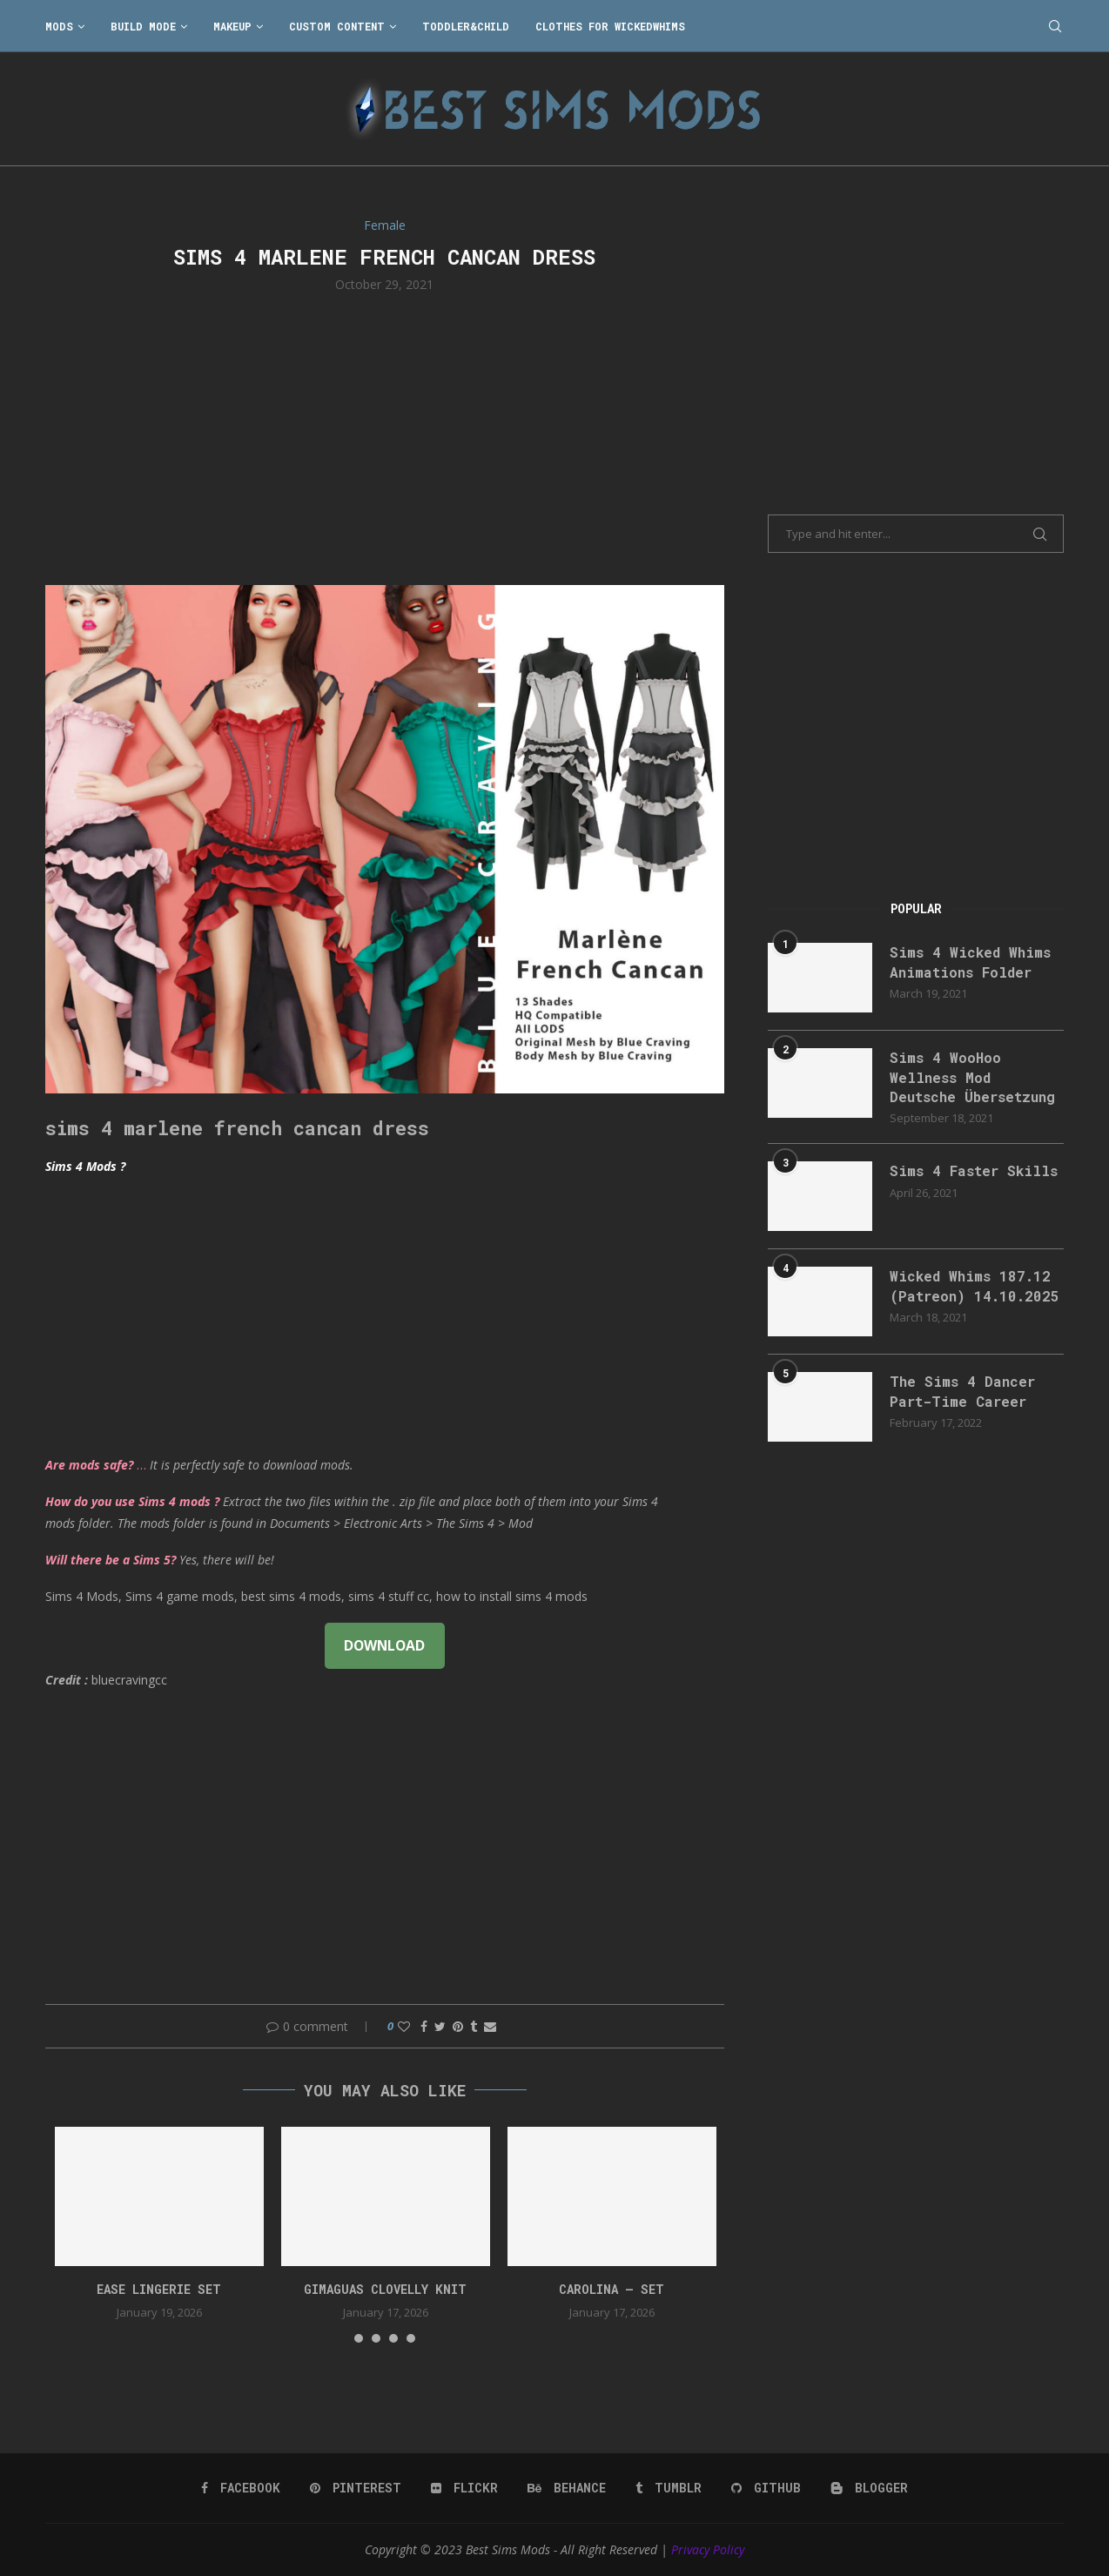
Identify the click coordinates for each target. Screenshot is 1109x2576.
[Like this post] (404, 2026)
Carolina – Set (611, 2289)
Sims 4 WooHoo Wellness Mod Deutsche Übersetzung (972, 1077)
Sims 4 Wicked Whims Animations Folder (970, 961)
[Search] (1055, 26)
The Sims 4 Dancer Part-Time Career (962, 1390)
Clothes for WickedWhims (610, 26)
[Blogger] (869, 2488)
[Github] (766, 2488)
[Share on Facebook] (423, 2026)
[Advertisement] (384, 437)
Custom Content (337, 26)
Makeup (232, 26)
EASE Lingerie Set (159, 2289)
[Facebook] (240, 2488)
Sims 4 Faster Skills (974, 1170)
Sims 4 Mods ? (85, 1166)
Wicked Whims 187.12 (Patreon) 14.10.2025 (974, 1285)
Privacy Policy (707, 2549)
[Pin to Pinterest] (458, 2026)
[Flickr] (464, 2488)
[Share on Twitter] (440, 2026)
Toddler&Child (465, 26)
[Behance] (567, 2488)
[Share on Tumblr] (473, 2026)
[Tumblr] (668, 2488)
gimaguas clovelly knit (385, 2289)
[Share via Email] (490, 2026)
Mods (59, 26)
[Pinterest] (355, 2488)
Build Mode (143, 26)
